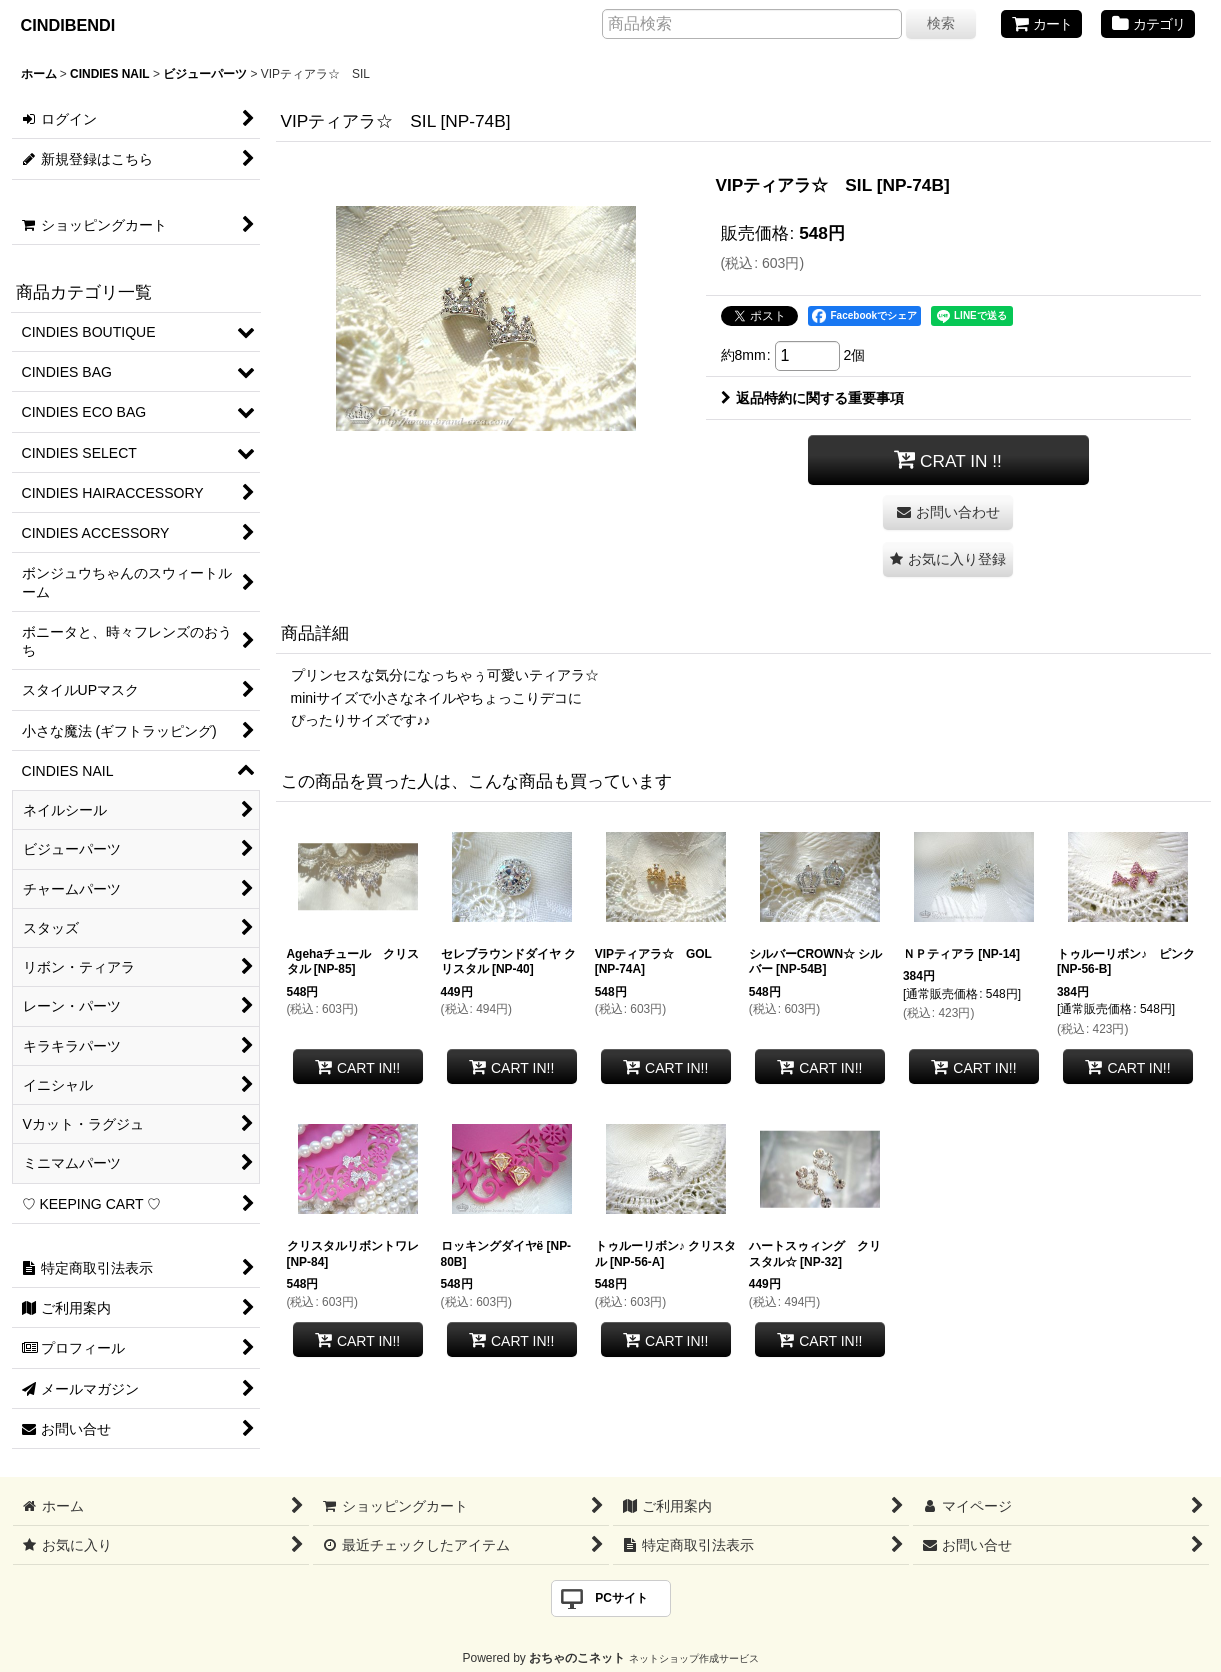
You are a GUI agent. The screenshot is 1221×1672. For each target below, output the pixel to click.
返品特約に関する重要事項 (812, 398)
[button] (948, 559)
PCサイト (621, 1598)
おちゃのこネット (577, 1658)
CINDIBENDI (68, 25)
